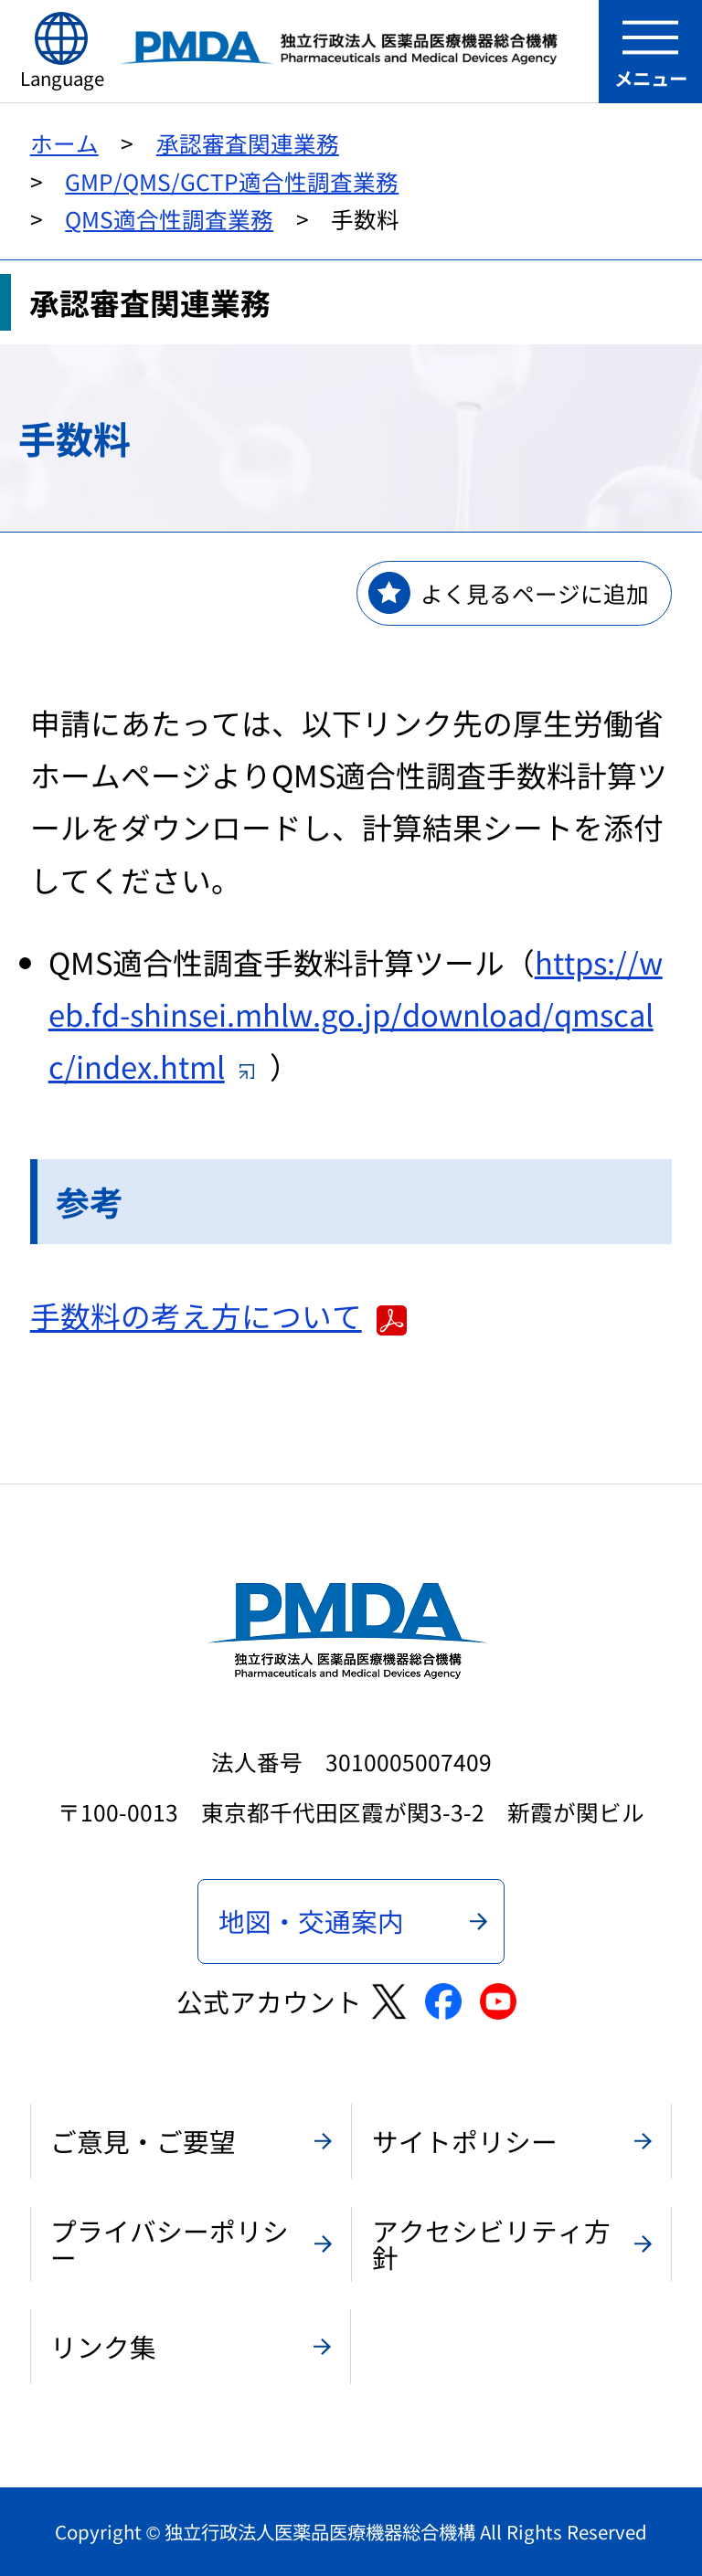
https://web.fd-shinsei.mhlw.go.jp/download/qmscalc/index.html (355, 1014)
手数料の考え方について (218, 1314)
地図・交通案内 (311, 1920)
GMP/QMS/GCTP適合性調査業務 (232, 180)
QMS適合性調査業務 (169, 218)
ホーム (64, 142)
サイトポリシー (465, 2140)
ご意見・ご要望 (143, 2140)
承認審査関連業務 (247, 142)
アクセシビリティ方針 (491, 2243)
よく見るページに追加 (534, 592)
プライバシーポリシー (169, 2243)
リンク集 (103, 2346)
